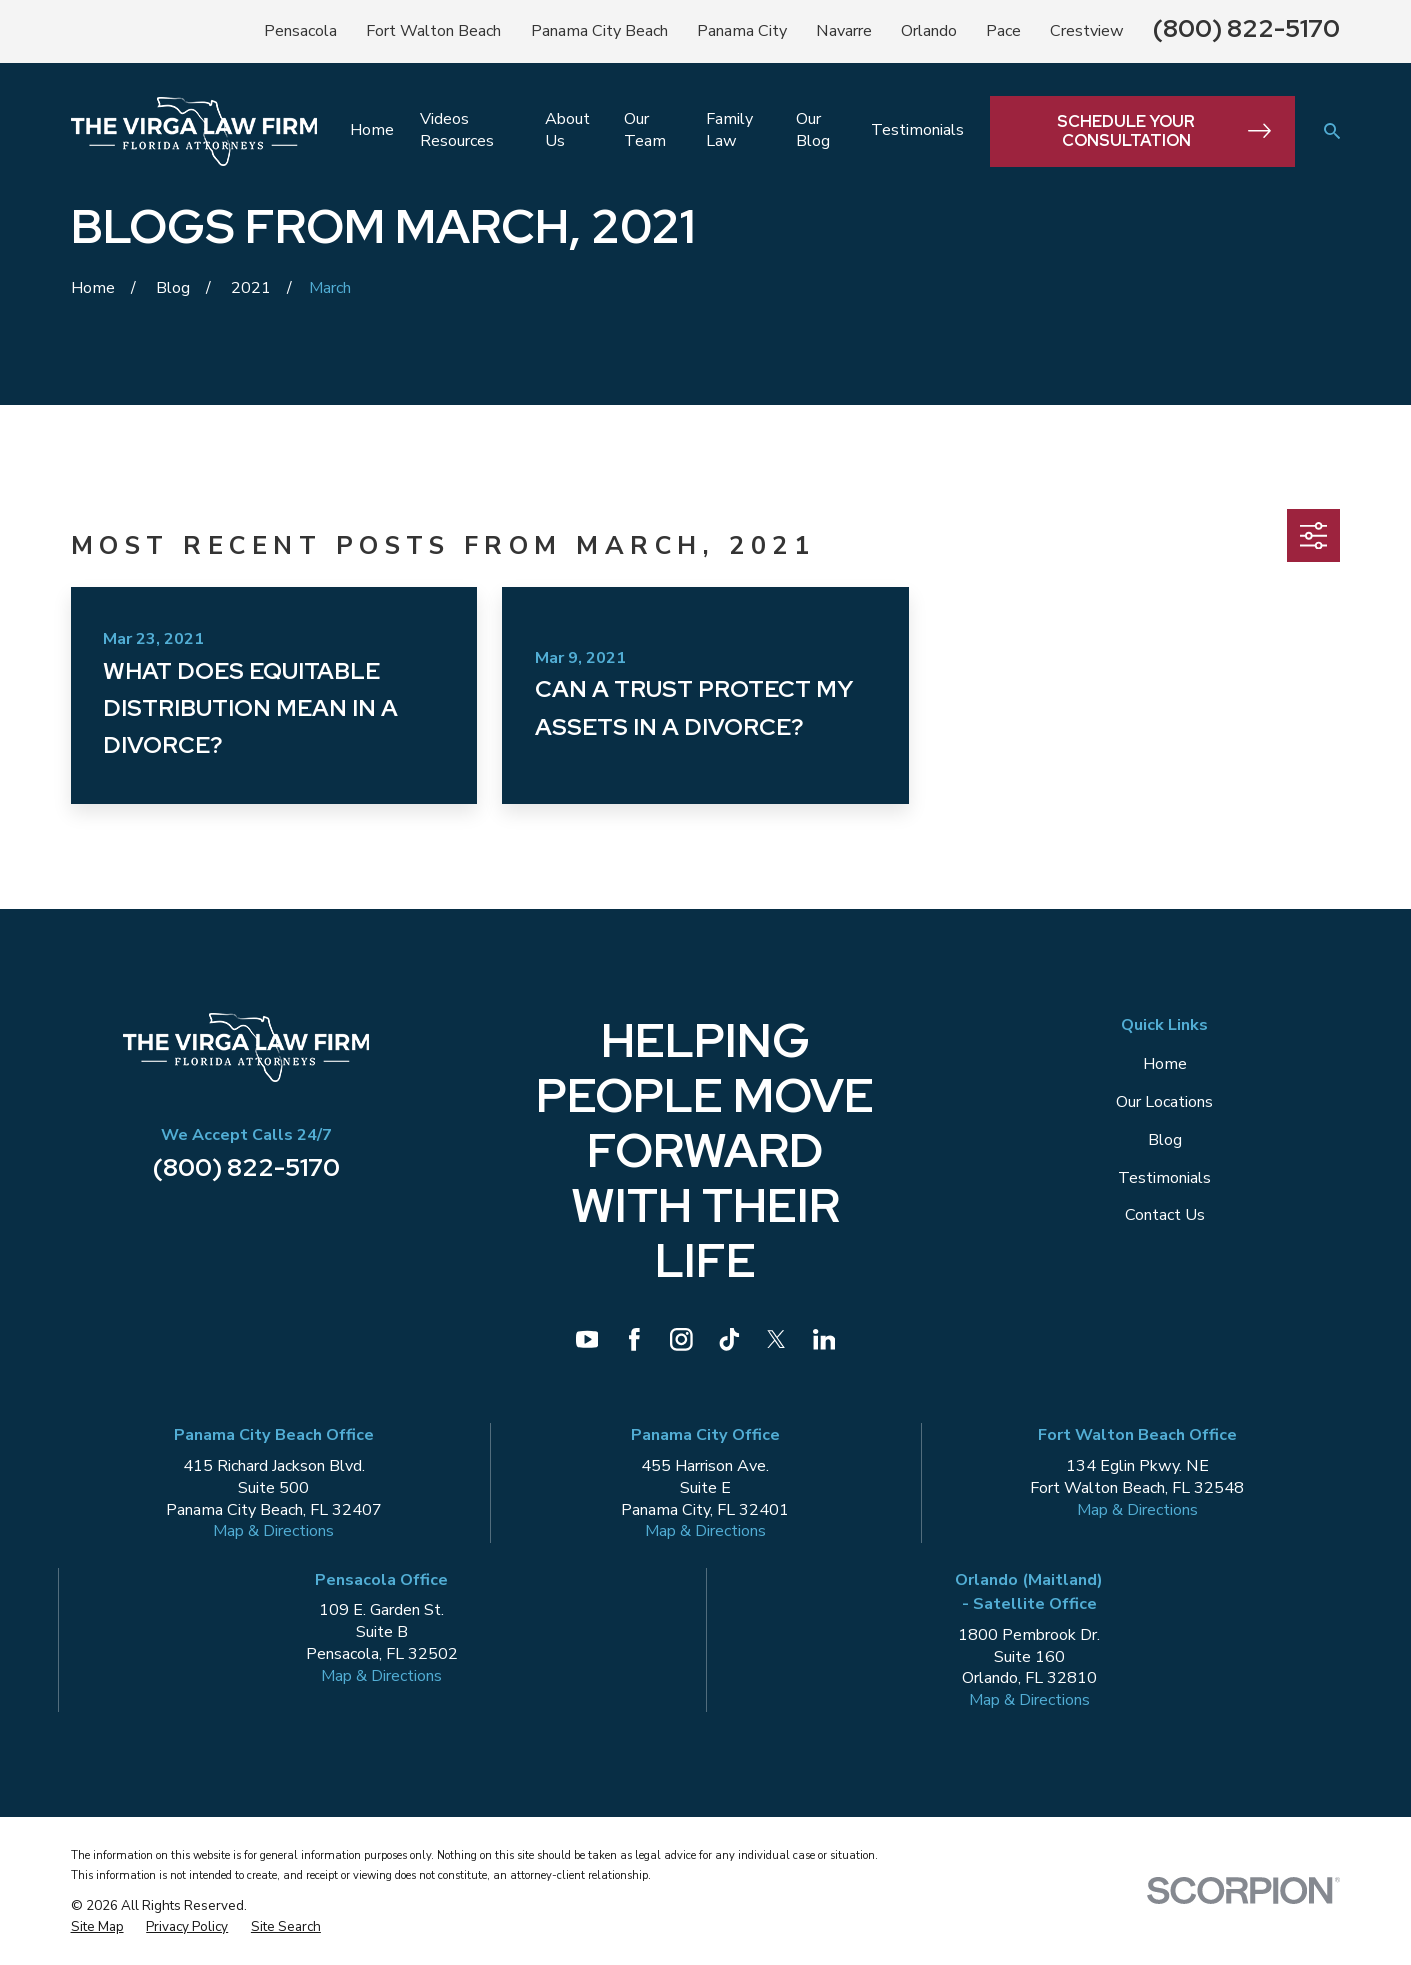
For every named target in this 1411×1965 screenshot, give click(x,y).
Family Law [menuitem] (729, 130)
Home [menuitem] (372, 130)
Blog (1165, 1140)
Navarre (844, 31)
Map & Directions (273, 1531)
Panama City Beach (599, 31)
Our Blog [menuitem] (813, 130)
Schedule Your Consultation (1164, 131)
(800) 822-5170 (1246, 28)
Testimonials (1164, 1178)
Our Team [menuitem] (645, 130)
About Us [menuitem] (567, 130)
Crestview (1087, 31)
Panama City (742, 31)
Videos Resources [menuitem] (457, 130)
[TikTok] (729, 1339)
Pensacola (300, 31)
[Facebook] (634, 1339)
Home (1165, 1064)
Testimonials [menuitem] (917, 130)
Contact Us (1165, 1215)
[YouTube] (587, 1339)
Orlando (929, 31)
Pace (1003, 31)
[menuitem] (97, 1927)
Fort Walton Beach (433, 31)
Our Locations (1164, 1102)
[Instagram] (681, 1339)
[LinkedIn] (824, 1339)
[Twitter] (776, 1339)
